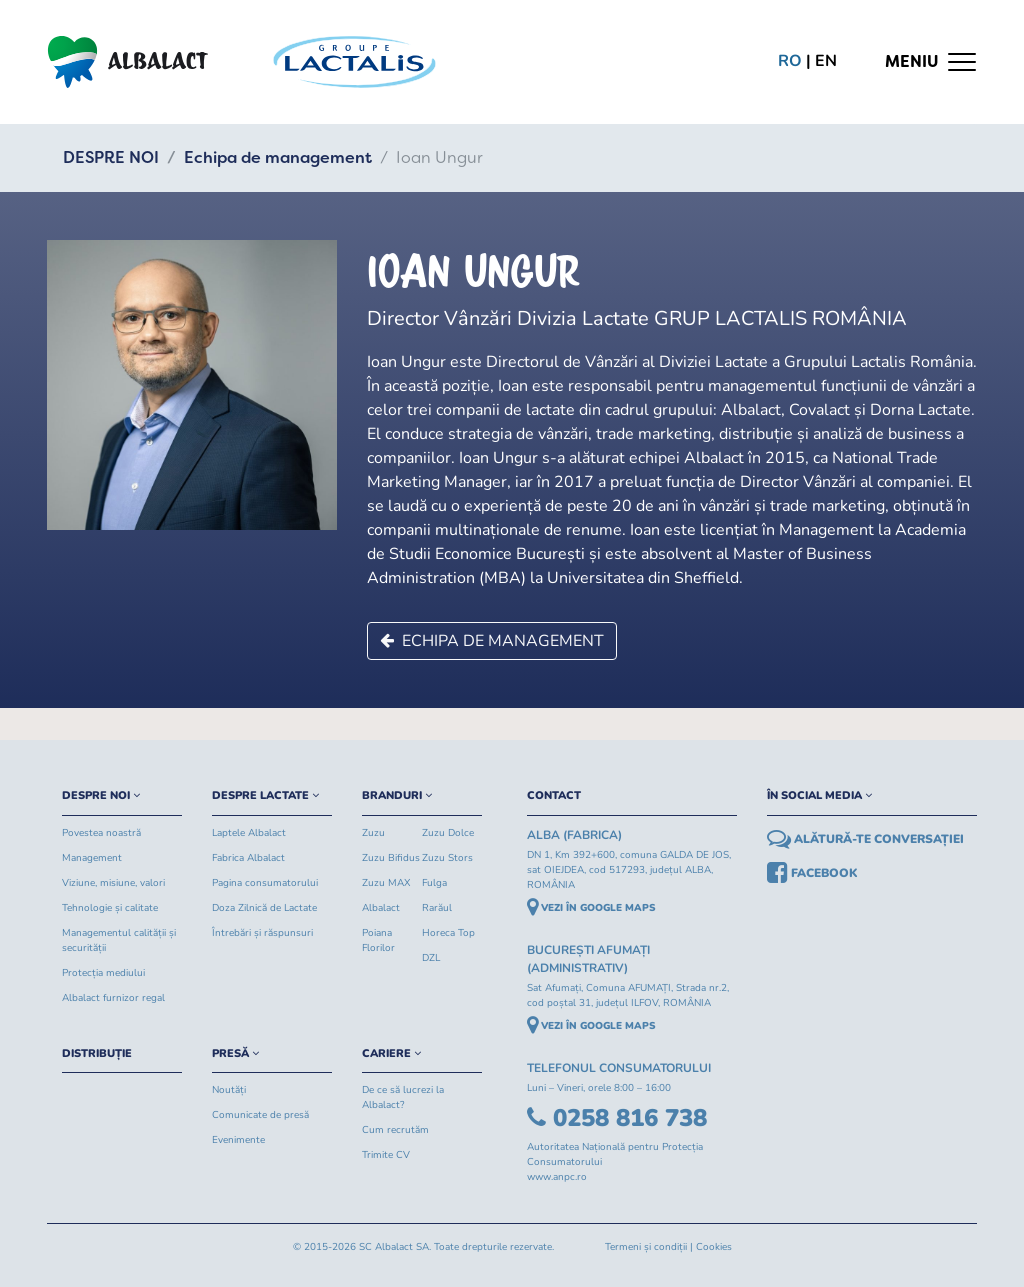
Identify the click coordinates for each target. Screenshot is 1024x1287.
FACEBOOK (812, 873)
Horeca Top (448, 933)
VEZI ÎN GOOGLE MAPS (591, 908)
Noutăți (229, 1090)
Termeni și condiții (646, 1247)
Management (92, 858)
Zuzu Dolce (448, 833)
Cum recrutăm (395, 1130)
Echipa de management (278, 157)
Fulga (434, 883)
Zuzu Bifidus (391, 858)
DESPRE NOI (111, 157)
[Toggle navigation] (931, 62)
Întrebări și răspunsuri (262, 933)
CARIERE (391, 1053)
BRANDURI (397, 795)
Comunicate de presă (260, 1115)
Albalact (381, 908)
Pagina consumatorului (265, 883)
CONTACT (554, 795)
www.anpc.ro (557, 1177)
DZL (431, 958)
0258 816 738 (617, 1118)
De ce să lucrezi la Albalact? (403, 1097)
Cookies (714, 1247)
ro (790, 61)
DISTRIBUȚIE (97, 1053)
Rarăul (437, 908)
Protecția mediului (103, 973)
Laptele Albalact (249, 833)
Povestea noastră (101, 833)
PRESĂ (235, 1053)
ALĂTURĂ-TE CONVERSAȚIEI (865, 839)
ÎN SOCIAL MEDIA (819, 795)
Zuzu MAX (386, 883)
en (826, 61)
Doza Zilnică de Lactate (264, 908)
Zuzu (373, 833)
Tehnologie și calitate (110, 908)
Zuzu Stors (447, 858)
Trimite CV (386, 1155)
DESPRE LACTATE (265, 795)
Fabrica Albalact (248, 858)
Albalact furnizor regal (113, 998)
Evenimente (238, 1140)
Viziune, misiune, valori (113, 883)
